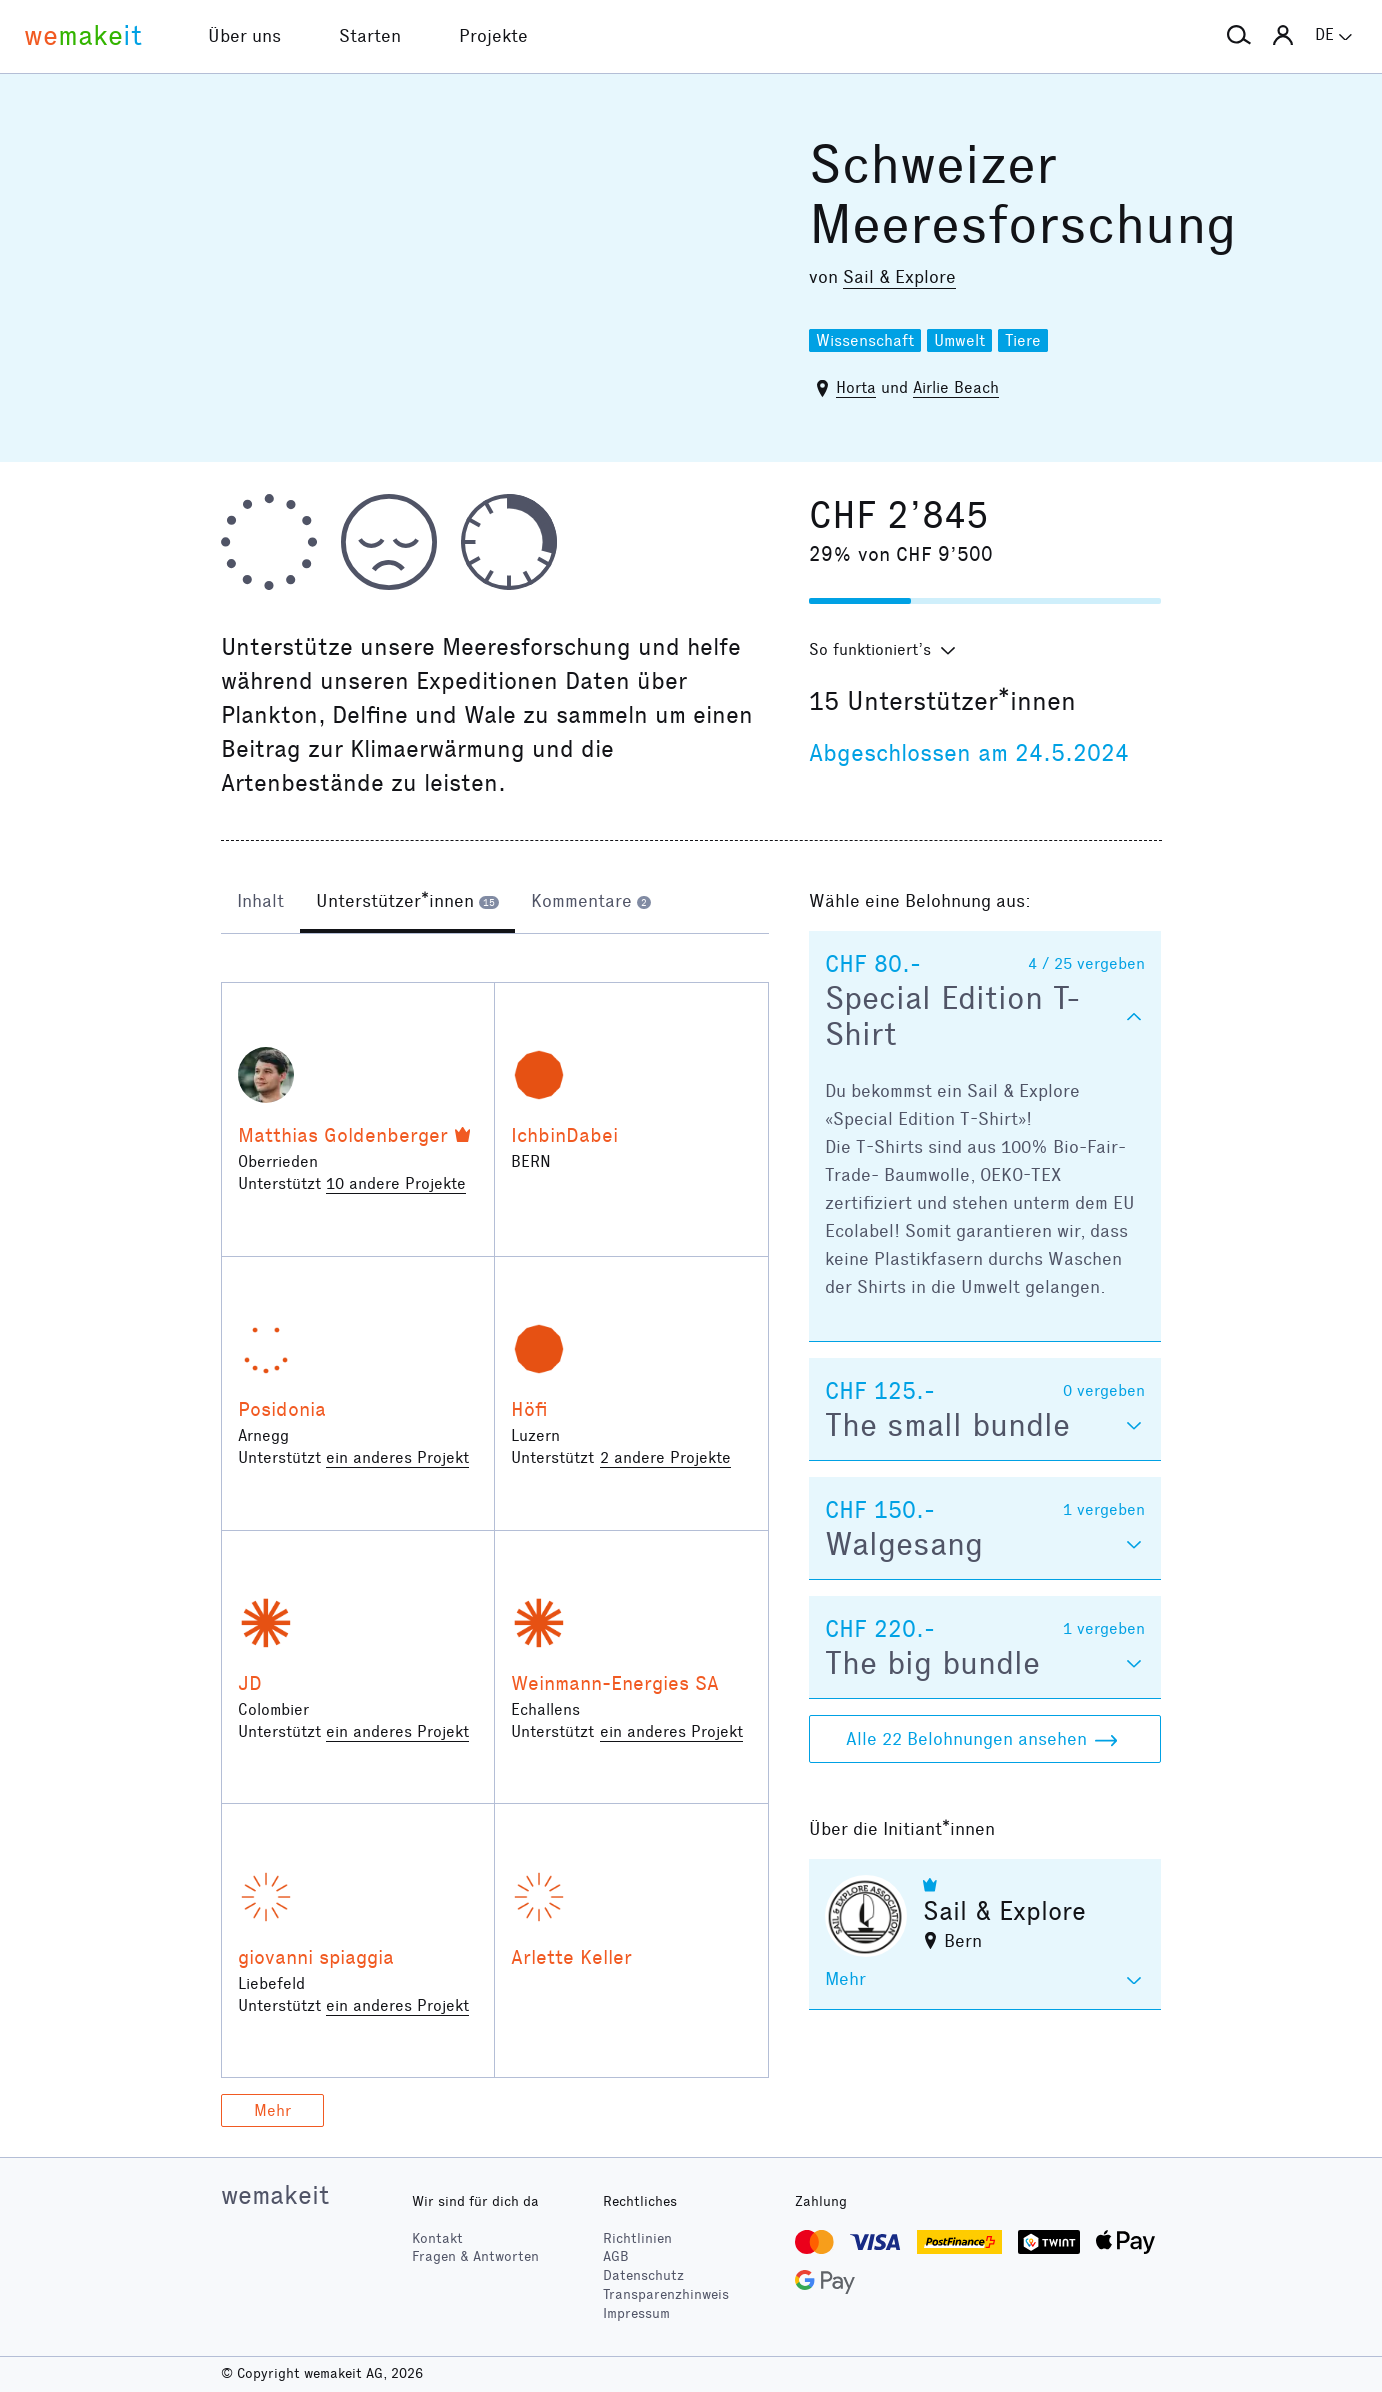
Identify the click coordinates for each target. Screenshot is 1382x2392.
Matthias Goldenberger (343, 1135)
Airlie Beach (956, 387)
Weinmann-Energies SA (615, 1683)
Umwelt (959, 340)
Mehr (272, 2110)
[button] (1239, 36)
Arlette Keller (571, 1957)
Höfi (529, 1409)
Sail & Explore (899, 277)
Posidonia (282, 1409)
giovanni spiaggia (316, 1957)
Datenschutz (643, 2275)
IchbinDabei (564, 1135)
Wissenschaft (865, 340)
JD (250, 1683)
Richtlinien (637, 2238)
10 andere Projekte (396, 1183)
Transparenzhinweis (666, 2294)
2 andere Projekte (665, 1457)
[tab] (260, 903)
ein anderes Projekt (397, 1457)
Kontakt (437, 2238)
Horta (856, 387)
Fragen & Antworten (475, 2256)
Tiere (1023, 340)
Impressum (636, 2313)
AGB (616, 2256)
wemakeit (275, 2195)
